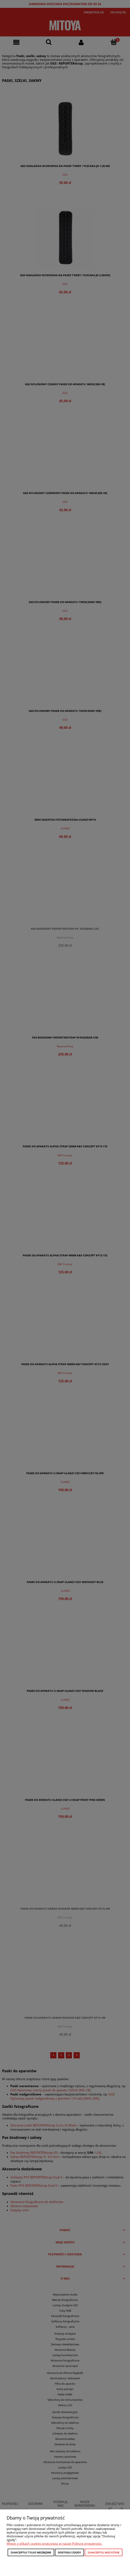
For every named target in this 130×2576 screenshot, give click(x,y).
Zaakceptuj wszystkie (103, 2552)
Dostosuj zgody (69, 2552)
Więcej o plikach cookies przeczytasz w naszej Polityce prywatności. (54, 2543)
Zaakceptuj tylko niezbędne (31, 2552)
